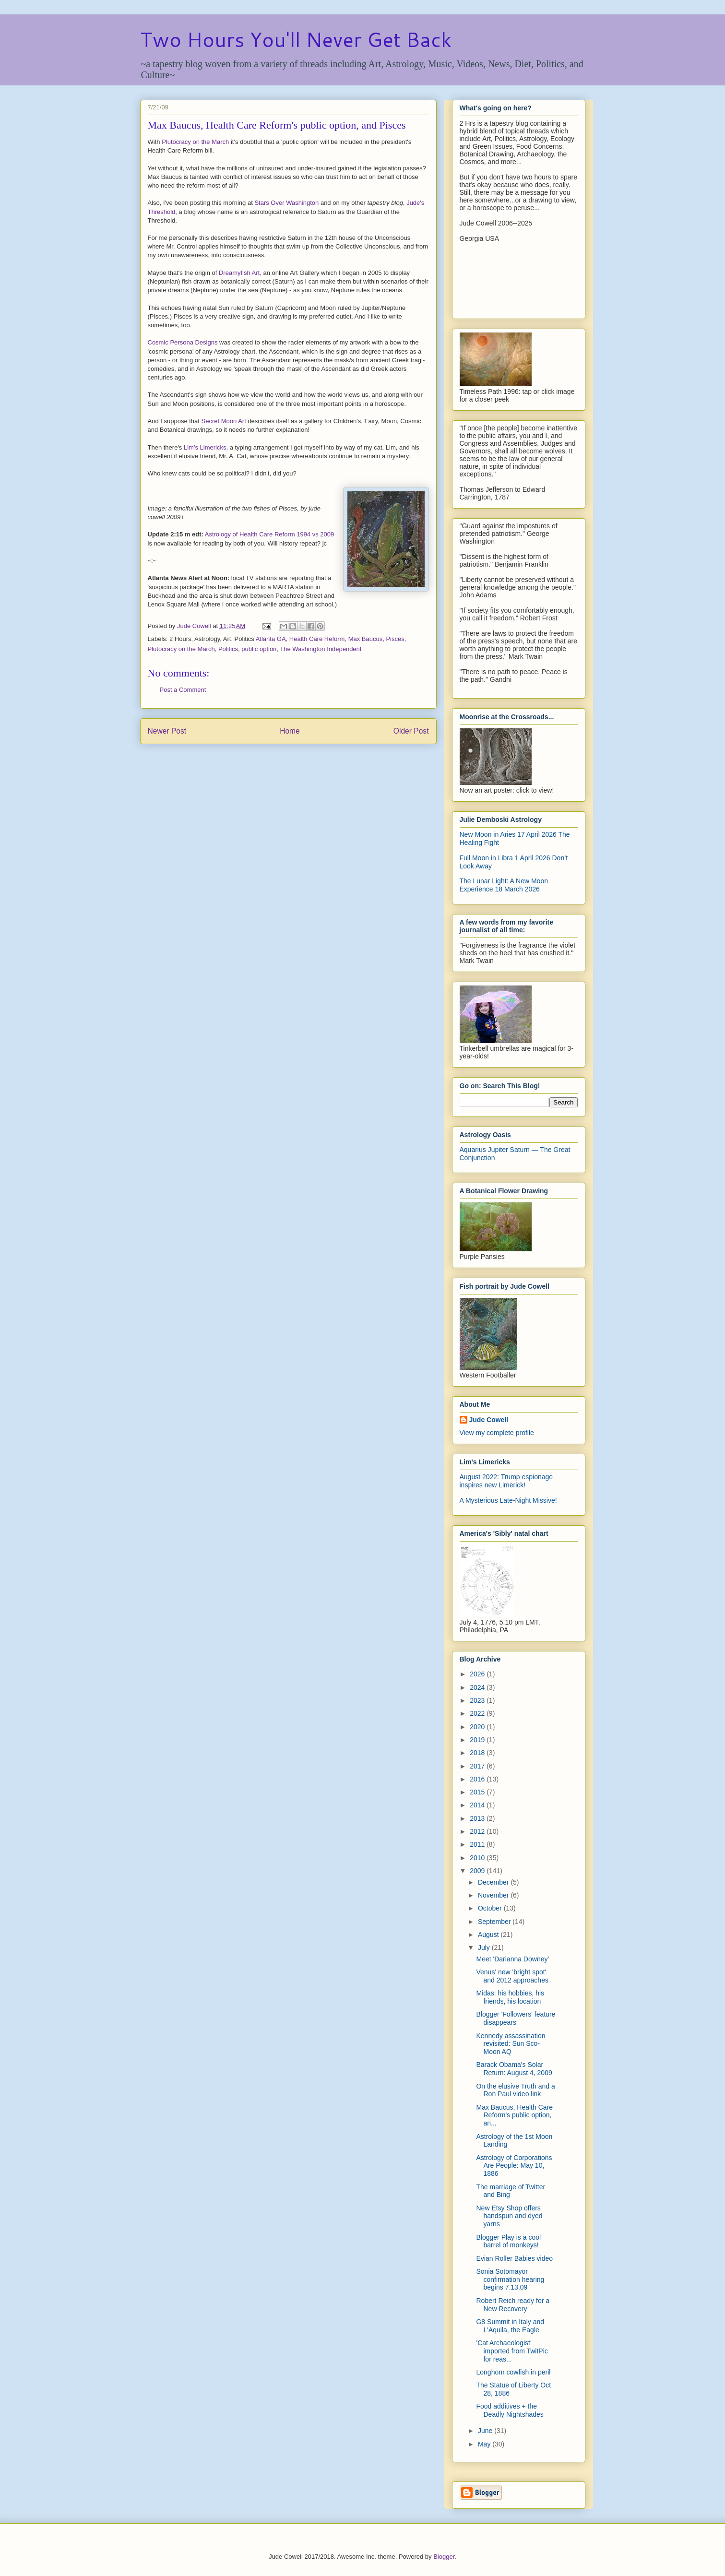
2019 (478, 1740)
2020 (478, 1727)
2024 (478, 1687)
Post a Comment (183, 689)
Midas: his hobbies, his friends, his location (510, 1997)
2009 (478, 1871)
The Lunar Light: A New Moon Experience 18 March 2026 (504, 885)
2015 (478, 1792)
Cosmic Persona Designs (183, 342)
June (486, 2430)
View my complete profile (497, 1432)
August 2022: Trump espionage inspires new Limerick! (506, 1481)
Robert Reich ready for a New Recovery (512, 2305)
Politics (228, 649)
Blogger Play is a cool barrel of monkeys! (508, 2241)
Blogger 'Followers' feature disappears (515, 2018)
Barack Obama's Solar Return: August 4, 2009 (514, 2069)
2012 (478, 1831)
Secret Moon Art (224, 421)
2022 (478, 1713)
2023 (478, 1700)
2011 (478, 1844)
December (494, 1882)
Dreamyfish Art (239, 272)
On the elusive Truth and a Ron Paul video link (515, 2090)
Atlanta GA (271, 638)
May (485, 2444)
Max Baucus (365, 638)
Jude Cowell (489, 1420)
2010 (478, 1858)
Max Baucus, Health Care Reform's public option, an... (514, 2115)
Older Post (411, 731)
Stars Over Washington (286, 202)
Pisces (395, 638)
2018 (478, 1753)
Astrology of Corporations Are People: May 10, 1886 (514, 2166)
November (494, 1895)
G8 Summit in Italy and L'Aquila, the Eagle (510, 2326)
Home (290, 731)
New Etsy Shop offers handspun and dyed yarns (509, 2216)
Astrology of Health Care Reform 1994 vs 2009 (269, 534)
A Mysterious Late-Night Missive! (508, 1500)
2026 (478, 1674)
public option (258, 649)
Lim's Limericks (205, 447)
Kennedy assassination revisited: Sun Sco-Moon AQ (510, 2044)
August (489, 1934)
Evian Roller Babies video (514, 2258)
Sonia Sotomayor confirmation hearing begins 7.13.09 (510, 2279)
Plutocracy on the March (195, 141)
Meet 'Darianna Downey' (512, 1959)
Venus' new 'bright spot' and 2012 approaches (512, 1976)
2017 (478, 1766)
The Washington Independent (320, 649)
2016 (478, 1779)
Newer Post (167, 731)
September (495, 1921)
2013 (478, 1818)
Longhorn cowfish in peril (513, 2372)
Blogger (443, 2556)
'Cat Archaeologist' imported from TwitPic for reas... (511, 2351)
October (491, 1908)
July (485, 1947)
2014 (478, 1805)
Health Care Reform (317, 638)
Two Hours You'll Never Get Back (296, 39)
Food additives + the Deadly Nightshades (509, 2410)
